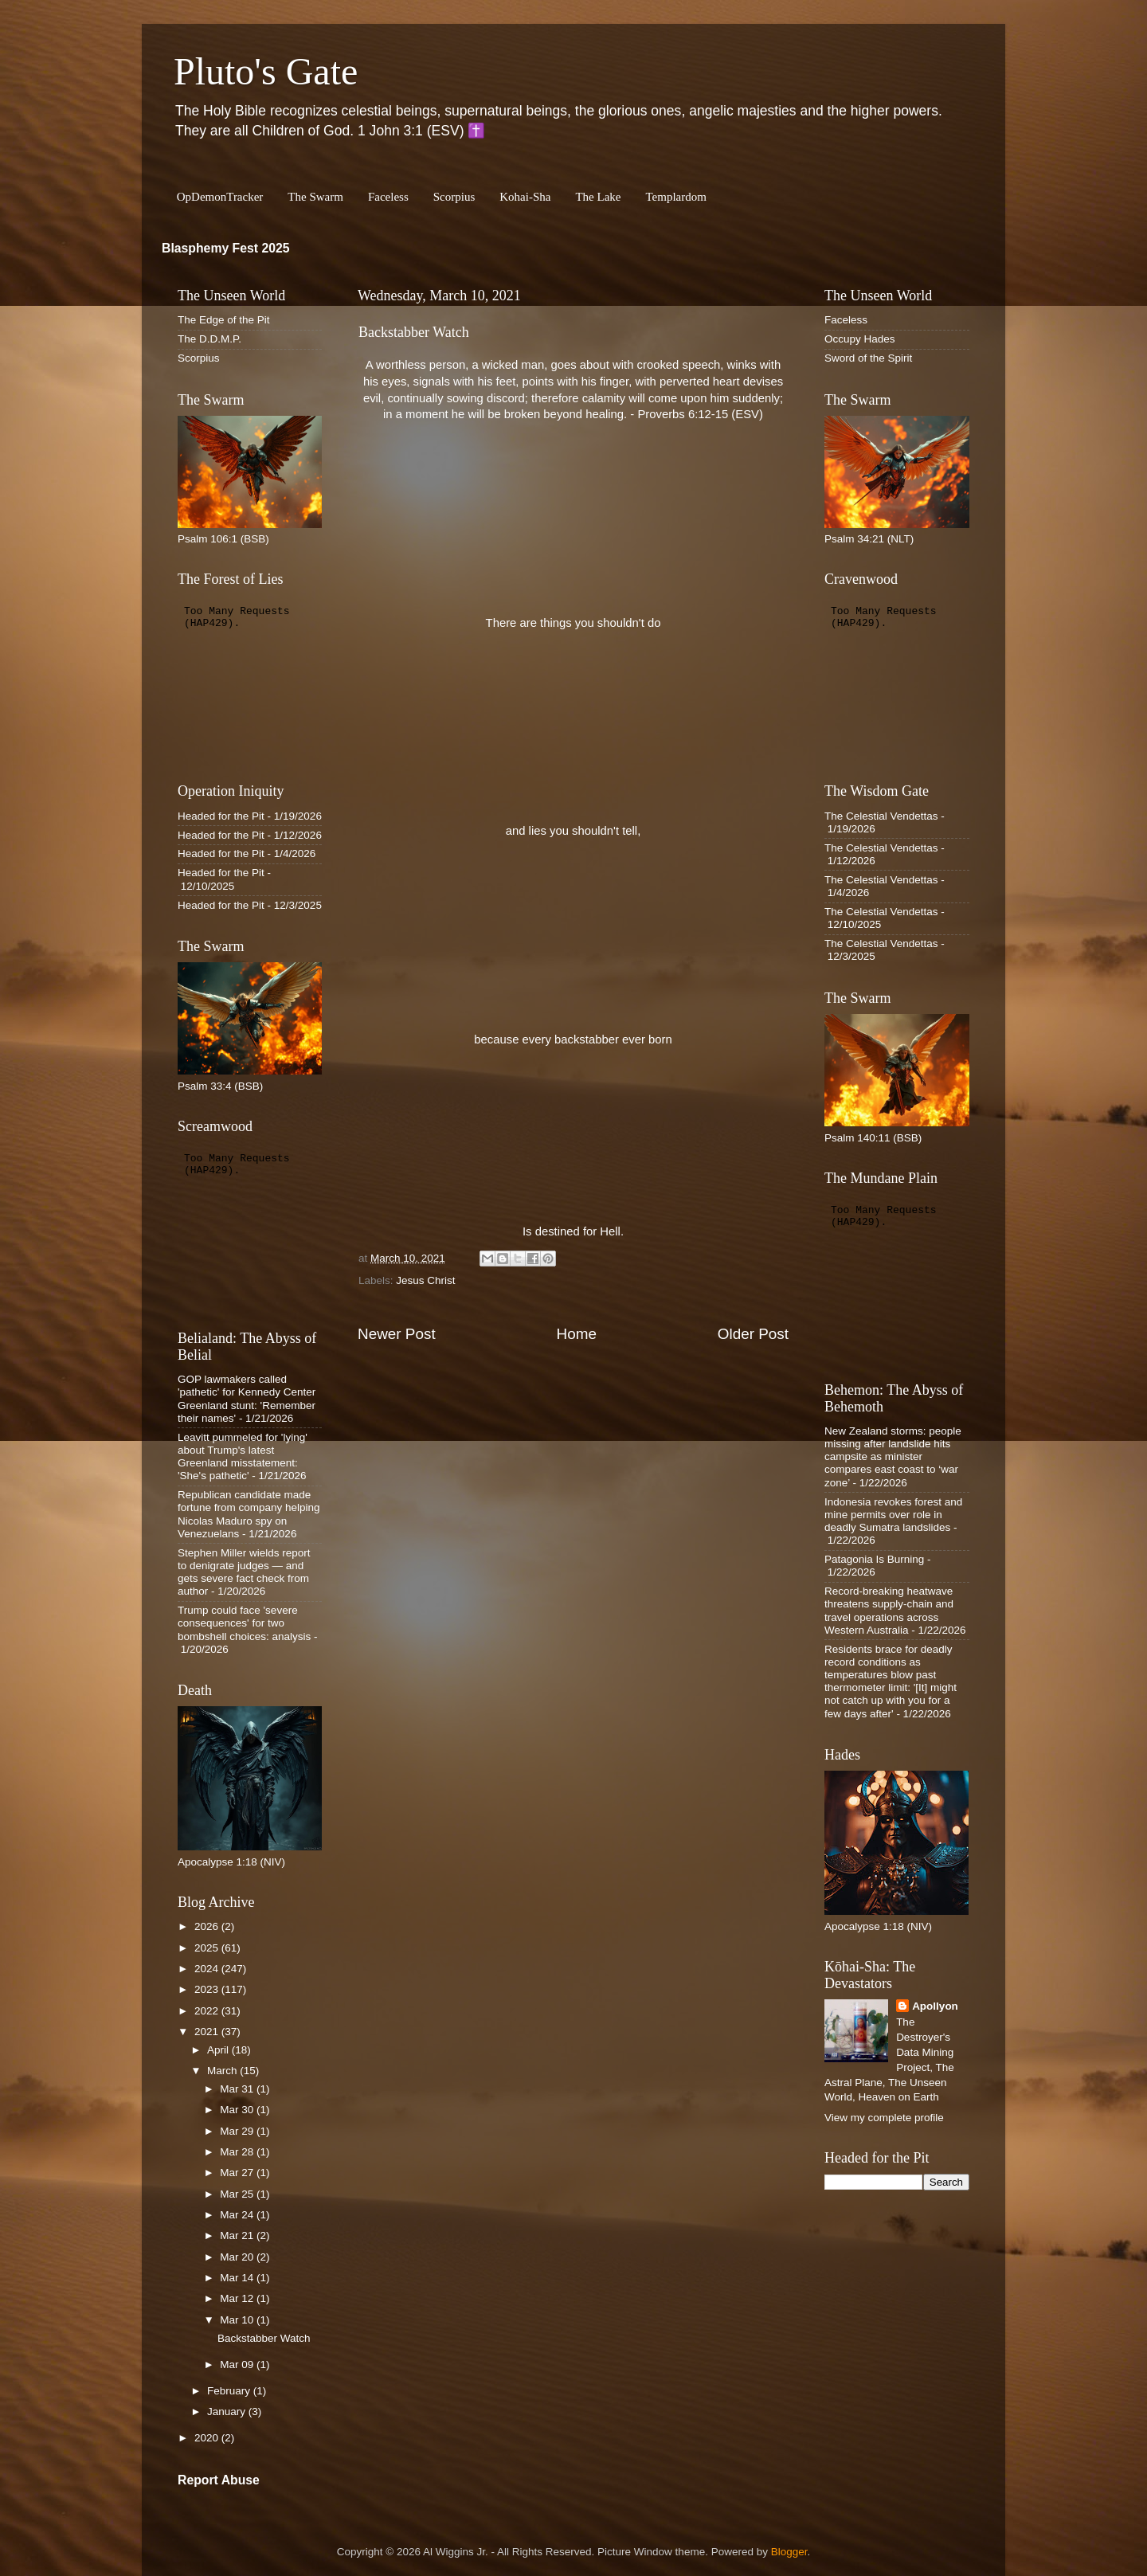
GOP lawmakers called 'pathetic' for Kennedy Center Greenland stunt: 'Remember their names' (246, 1398)
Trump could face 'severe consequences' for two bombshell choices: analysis (244, 1623)
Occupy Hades (859, 339)
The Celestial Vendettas (881, 816)
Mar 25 (238, 2194)
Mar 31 (238, 2089)
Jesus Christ (425, 1280)
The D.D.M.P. (209, 339)
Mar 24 (238, 2215)
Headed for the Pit (221, 816)
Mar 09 (238, 2364)
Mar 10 (238, 2320)
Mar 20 (238, 2257)
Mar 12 (238, 2298)
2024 (207, 1969)
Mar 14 (238, 2278)
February (230, 2391)
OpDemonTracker (220, 196)
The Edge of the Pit (224, 320)
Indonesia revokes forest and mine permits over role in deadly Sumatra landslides (893, 1514)
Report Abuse (219, 2480)
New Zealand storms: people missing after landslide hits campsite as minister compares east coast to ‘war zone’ (892, 1457)
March (223, 2071)
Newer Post (397, 1333)
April (219, 2050)
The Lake (597, 196)
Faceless (388, 196)
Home (577, 1333)
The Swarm (315, 196)
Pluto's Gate (266, 71)
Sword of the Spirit (868, 358)
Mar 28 (238, 2152)
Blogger (789, 2552)
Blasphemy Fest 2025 (226, 248)
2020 (207, 2438)
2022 (207, 2011)
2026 (207, 1926)
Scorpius (454, 196)
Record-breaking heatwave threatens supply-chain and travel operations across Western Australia (888, 1610)
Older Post (753, 1333)
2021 (207, 2032)
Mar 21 (238, 2235)
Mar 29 (238, 2131)
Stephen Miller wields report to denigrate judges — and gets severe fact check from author (244, 1572)
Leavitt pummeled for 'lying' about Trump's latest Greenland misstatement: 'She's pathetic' (242, 1456)
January (228, 2411)
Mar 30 (238, 2110)
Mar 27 (238, 2173)
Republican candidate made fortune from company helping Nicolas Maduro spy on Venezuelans (249, 1514)
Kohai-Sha (524, 196)
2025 (207, 1948)
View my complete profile (884, 2118)
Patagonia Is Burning (874, 1559)
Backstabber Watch (264, 2338)
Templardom (675, 196)
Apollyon (935, 2006)
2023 (207, 1989)
